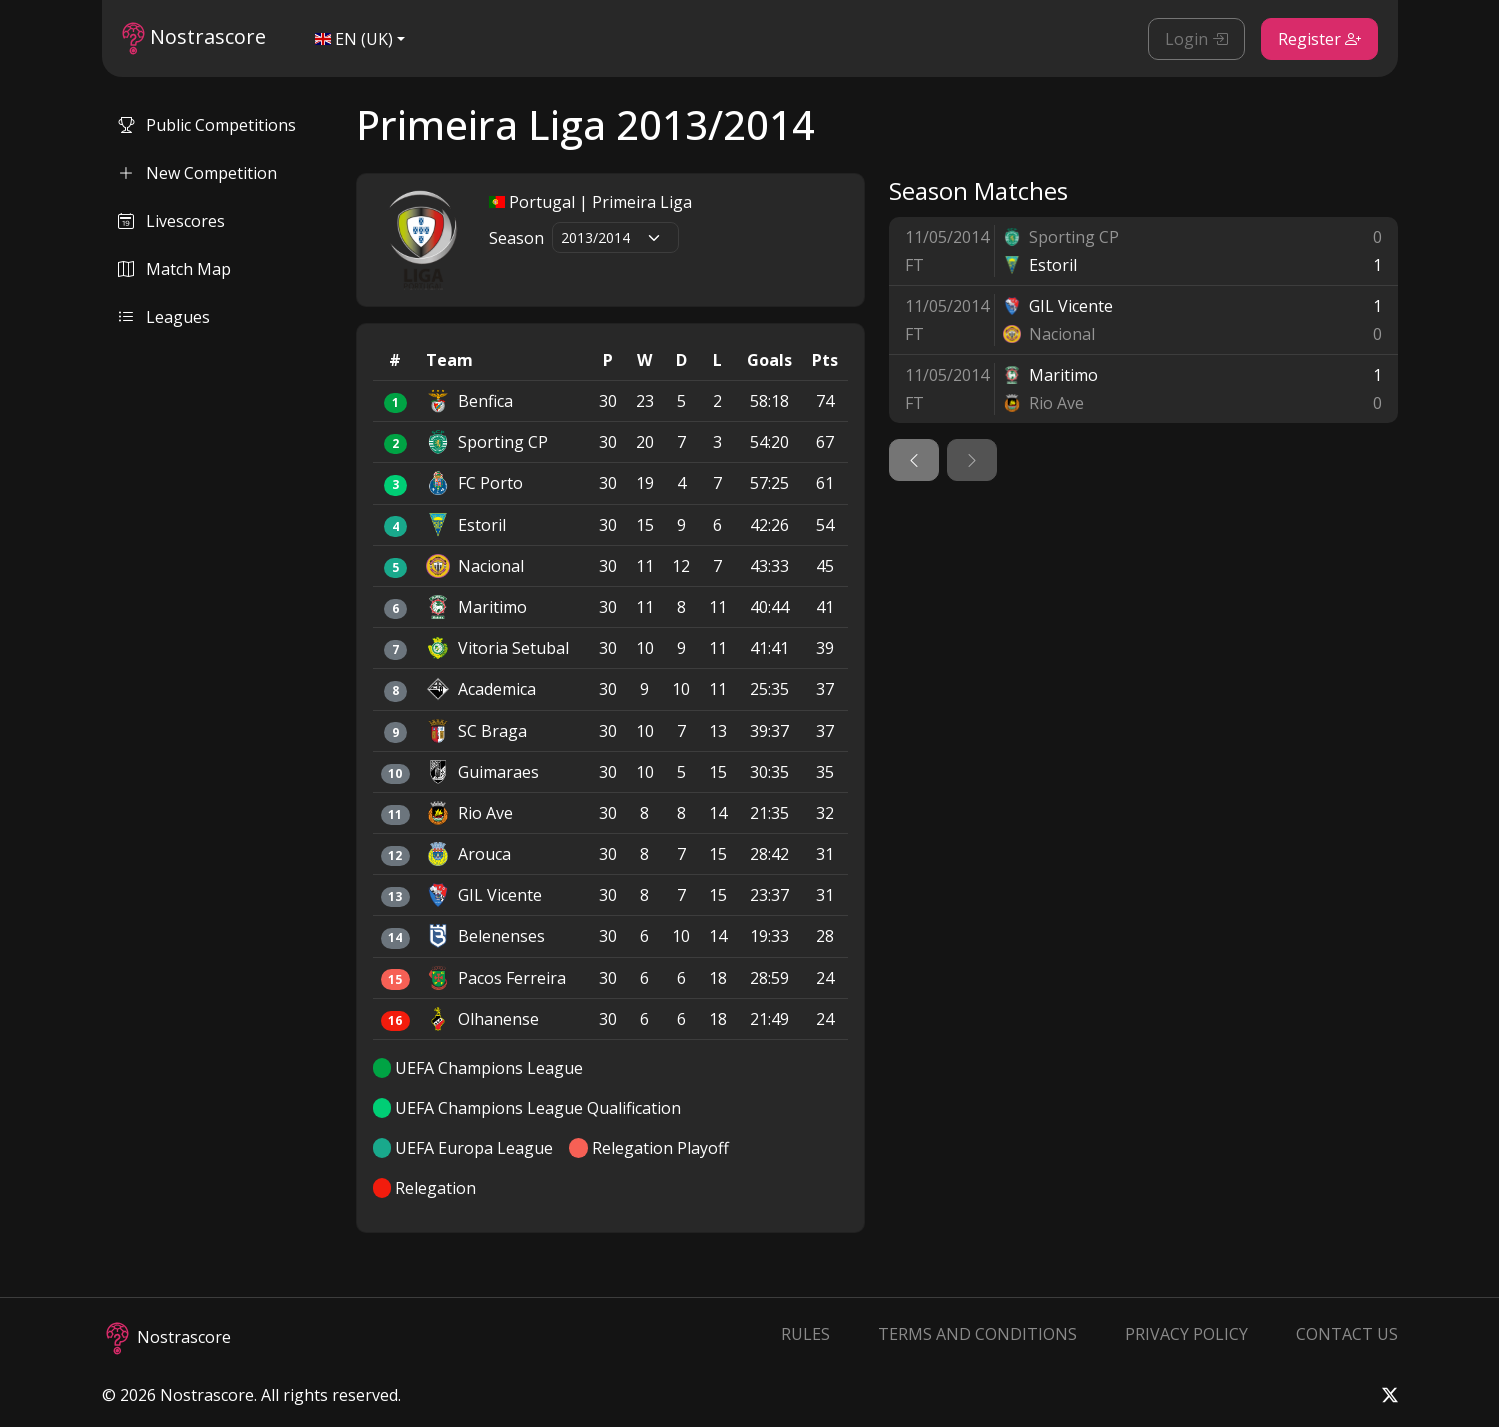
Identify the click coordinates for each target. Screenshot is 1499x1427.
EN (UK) (354, 39)
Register (1319, 39)
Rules (805, 1334)
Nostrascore (194, 38)
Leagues (164, 317)
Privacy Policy (1186, 1334)
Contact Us (1347, 1334)
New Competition (197, 173)
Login (1196, 39)
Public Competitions (207, 125)
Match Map (174, 269)
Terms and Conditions (977, 1334)
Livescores (171, 221)
